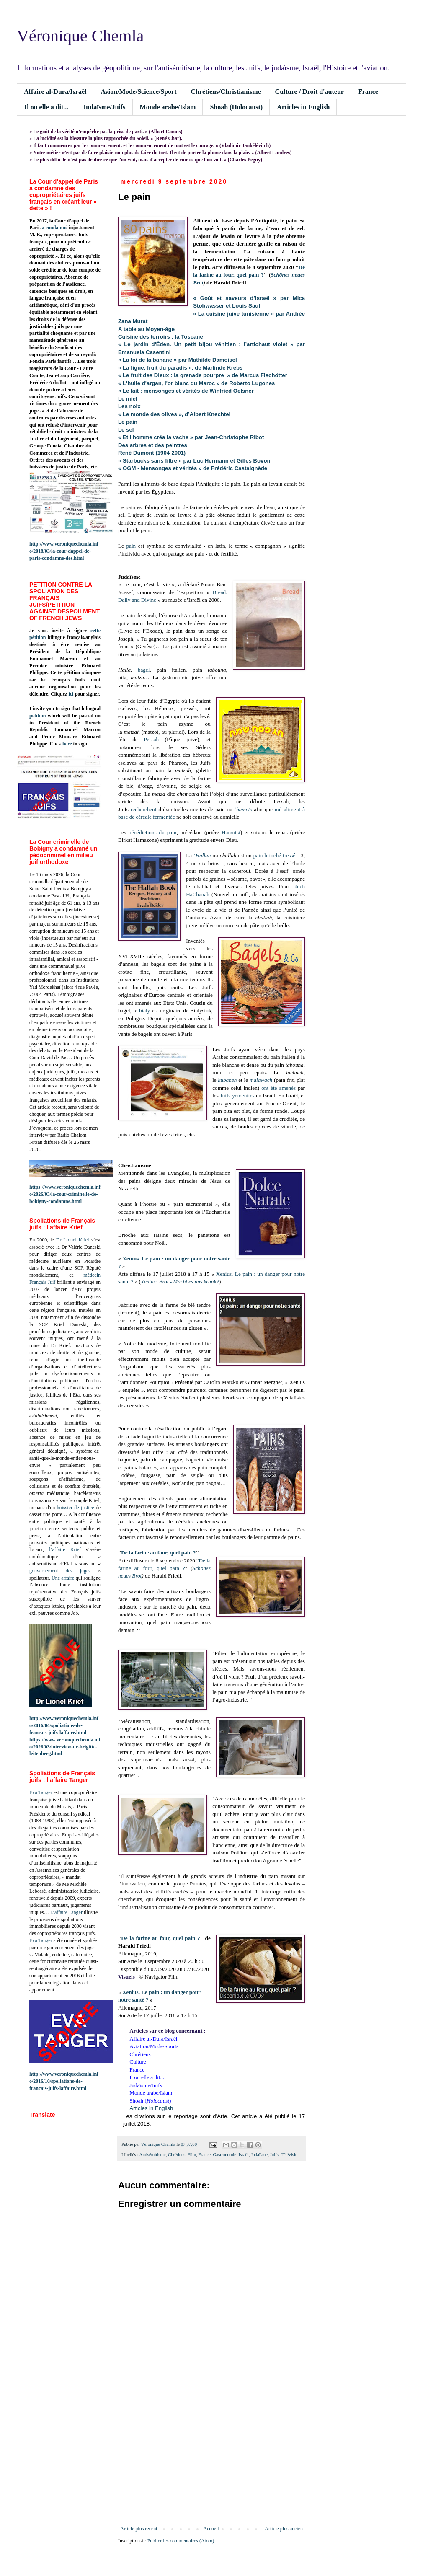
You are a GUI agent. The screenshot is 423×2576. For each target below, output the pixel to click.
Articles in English (303, 107)
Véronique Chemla (80, 35)
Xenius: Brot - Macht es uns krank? (180, 1281)
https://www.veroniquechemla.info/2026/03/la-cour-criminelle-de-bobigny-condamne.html (65, 1194)
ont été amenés (278, 1088)
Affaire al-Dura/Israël (55, 91)
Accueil (211, 2529)
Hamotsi (231, 832)
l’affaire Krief (65, 1549)
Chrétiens (176, 2154)
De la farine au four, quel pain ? (158, 1552)
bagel (144, 670)
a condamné (55, 227)
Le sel (126, 430)
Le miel (127, 399)
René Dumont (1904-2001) (152, 453)
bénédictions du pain (152, 832)
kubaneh (227, 1080)
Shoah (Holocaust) (236, 107)
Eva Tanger (40, 1792)
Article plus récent (138, 2529)
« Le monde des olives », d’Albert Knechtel (174, 414)
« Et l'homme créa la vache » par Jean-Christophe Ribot (191, 437)
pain (131, 546)
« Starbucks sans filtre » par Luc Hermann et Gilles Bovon (194, 461)
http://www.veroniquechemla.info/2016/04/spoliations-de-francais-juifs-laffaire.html (63, 1725)
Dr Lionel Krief (72, 1240)
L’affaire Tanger (66, 1912)
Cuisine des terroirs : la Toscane (160, 337)
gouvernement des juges (59, 1571)
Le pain (127, 422)
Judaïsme (259, 2154)
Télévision (290, 2154)
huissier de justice (75, 1507)
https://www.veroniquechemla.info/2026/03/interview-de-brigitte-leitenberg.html (65, 1747)
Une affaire (63, 1578)
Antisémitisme (152, 2154)
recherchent (144, 809)
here (67, 744)
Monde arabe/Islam (168, 107)
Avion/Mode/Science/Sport (138, 91)
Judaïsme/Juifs (104, 107)
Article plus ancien (284, 2529)
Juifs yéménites (237, 1095)
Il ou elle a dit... (46, 107)
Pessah (151, 739)
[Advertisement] (211, 2456)
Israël (244, 2154)
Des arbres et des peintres (152, 445)
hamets (244, 809)
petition (37, 716)
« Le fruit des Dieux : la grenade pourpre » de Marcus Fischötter (202, 375)
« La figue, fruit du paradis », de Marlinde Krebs (180, 368)
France (368, 91)
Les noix (129, 406)
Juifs (274, 2154)
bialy (144, 1010)
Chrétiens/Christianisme (226, 91)
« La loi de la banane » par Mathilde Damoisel (177, 360)
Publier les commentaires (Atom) (180, 2541)
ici (70, 694)
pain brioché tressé (274, 855)
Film (192, 2154)
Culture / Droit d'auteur (309, 91)
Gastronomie (224, 2154)
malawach (261, 1080)
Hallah (203, 855)
